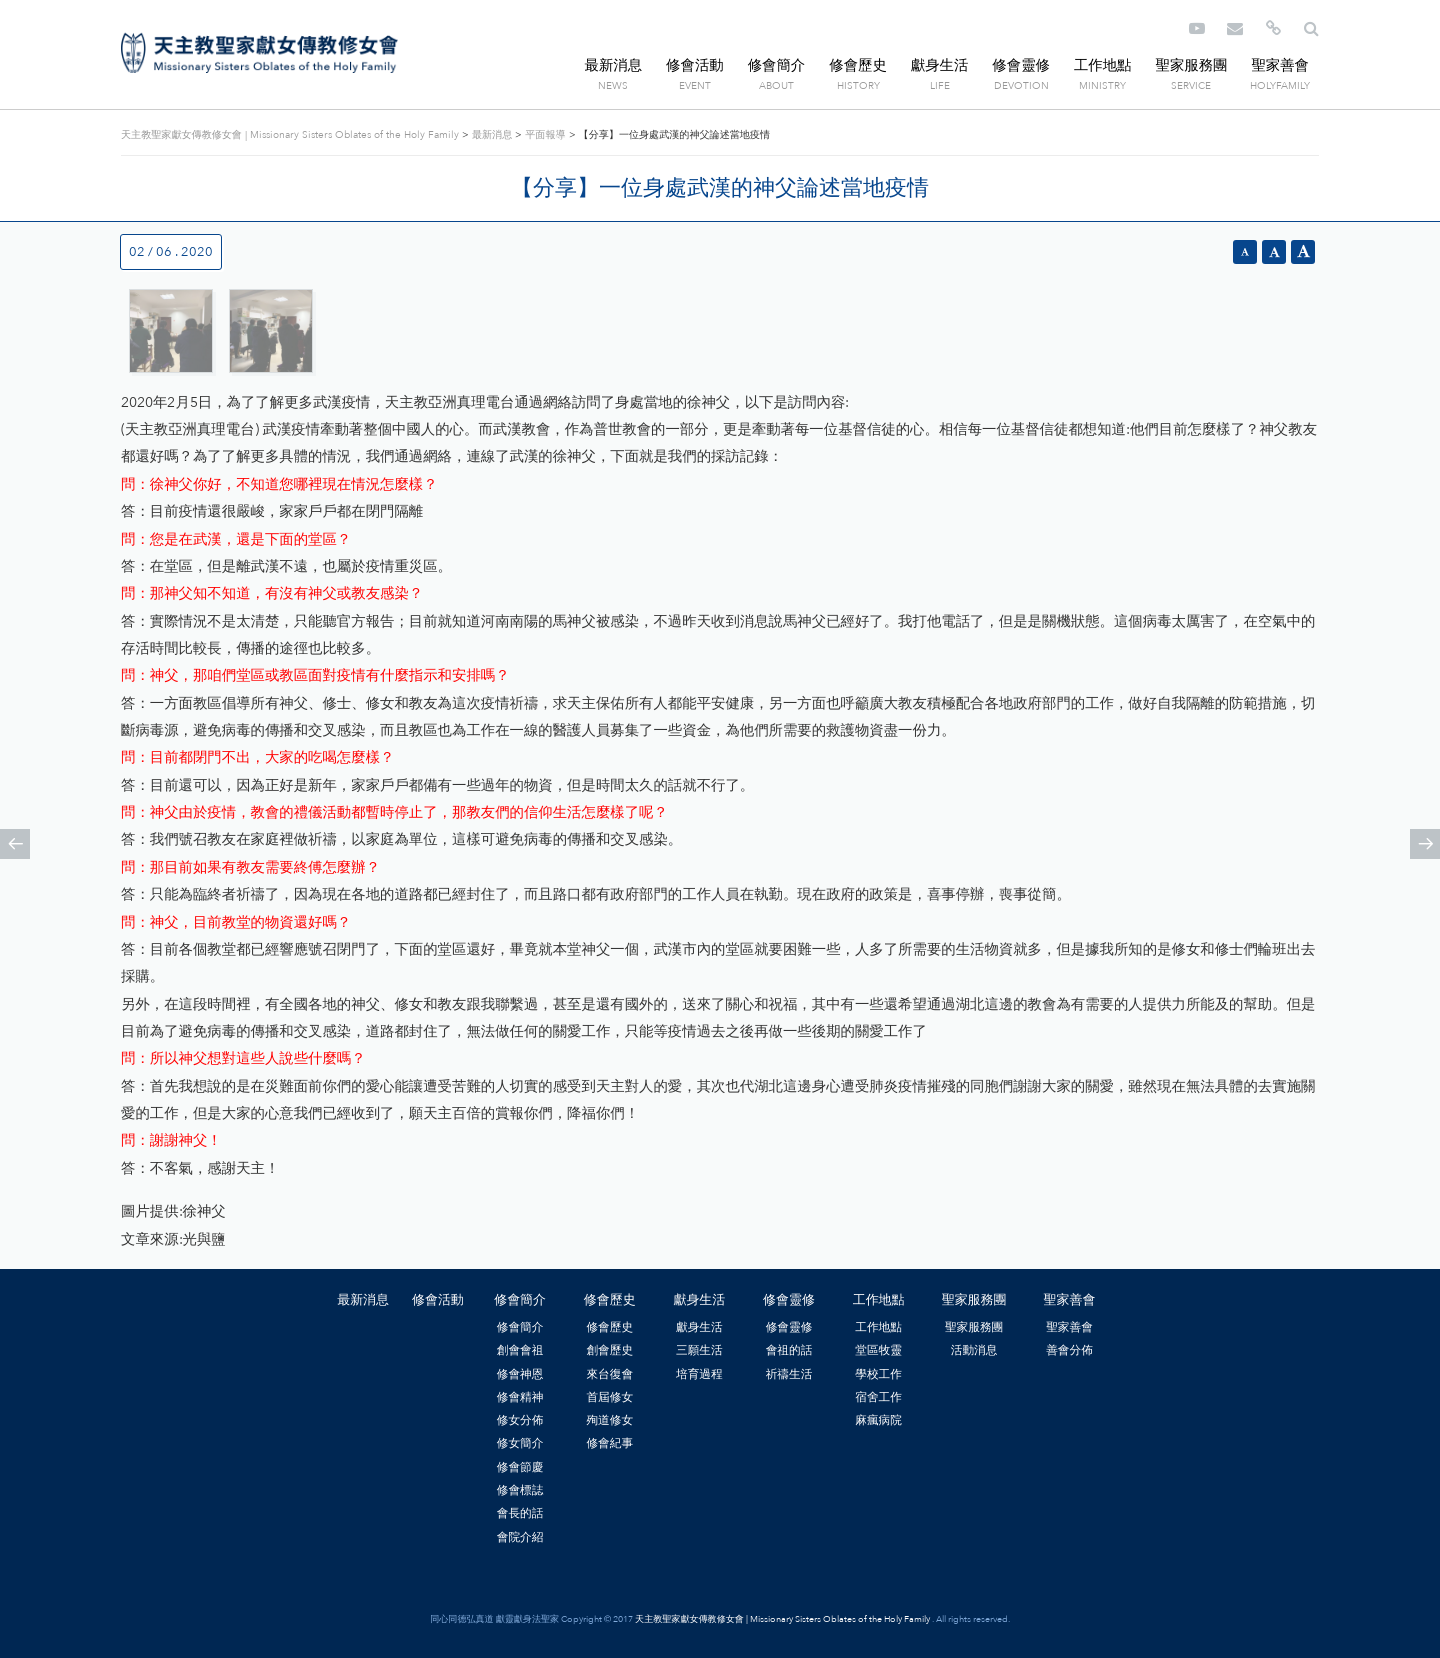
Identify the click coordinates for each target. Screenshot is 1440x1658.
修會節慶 (520, 1467)
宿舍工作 (878, 1397)
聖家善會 (1280, 65)
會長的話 (520, 1513)
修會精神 (520, 1397)
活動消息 (974, 1350)
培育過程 (699, 1374)
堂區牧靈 (878, 1350)
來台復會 (609, 1374)
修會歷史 (858, 65)
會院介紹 (520, 1537)
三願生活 (699, 1350)
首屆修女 (609, 1397)
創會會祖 (520, 1350)
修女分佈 (520, 1420)
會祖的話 (789, 1350)
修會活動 (695, 65)
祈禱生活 (789, 1374)
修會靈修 (1021, 65)
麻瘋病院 (878, 1420)
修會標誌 (520, 1490)
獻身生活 (940, 65)
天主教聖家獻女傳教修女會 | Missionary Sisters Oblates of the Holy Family (259, 53)
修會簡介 (777, 65)
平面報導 (545, 135)
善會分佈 (1069, 1350)
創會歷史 (609, 1350)
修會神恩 (520, 1374)
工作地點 (1103, 65)
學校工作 (878, 1374)
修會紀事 (609, 1443)
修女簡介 (520, 1443)
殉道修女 (609, 1420)
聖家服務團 (1191, 65)
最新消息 (614, 65)
